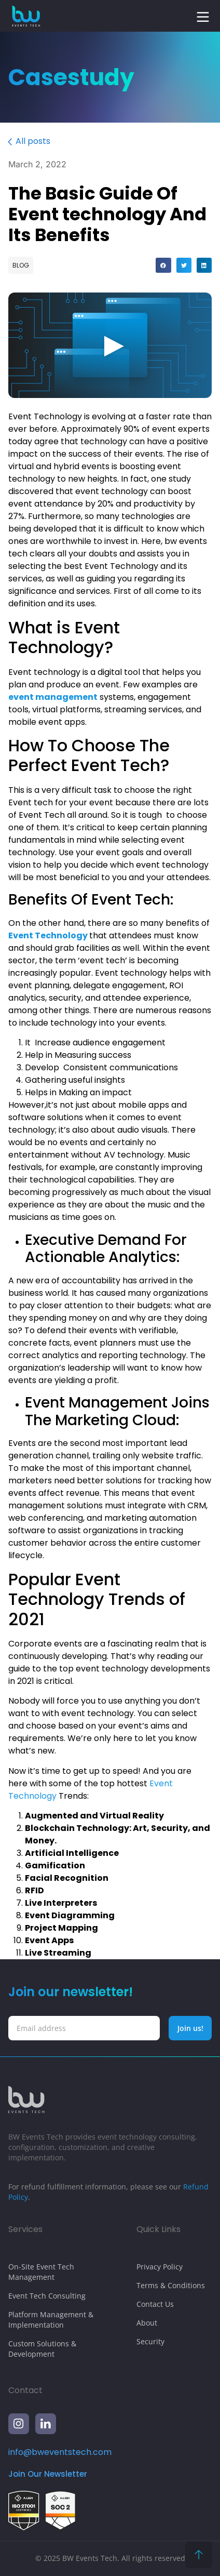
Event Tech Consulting (47, 2296)
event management (53, 697)
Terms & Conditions (170, 2285)
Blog (20, 265)
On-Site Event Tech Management (41, 2272)
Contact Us (155, 2304)
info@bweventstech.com (60, 2452)
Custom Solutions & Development (42, 2349)
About (146, 2323)
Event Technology (48, 935)
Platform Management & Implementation (50, 2319)
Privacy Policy (159, 2267)
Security (150, 2341)
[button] (203, 17)
